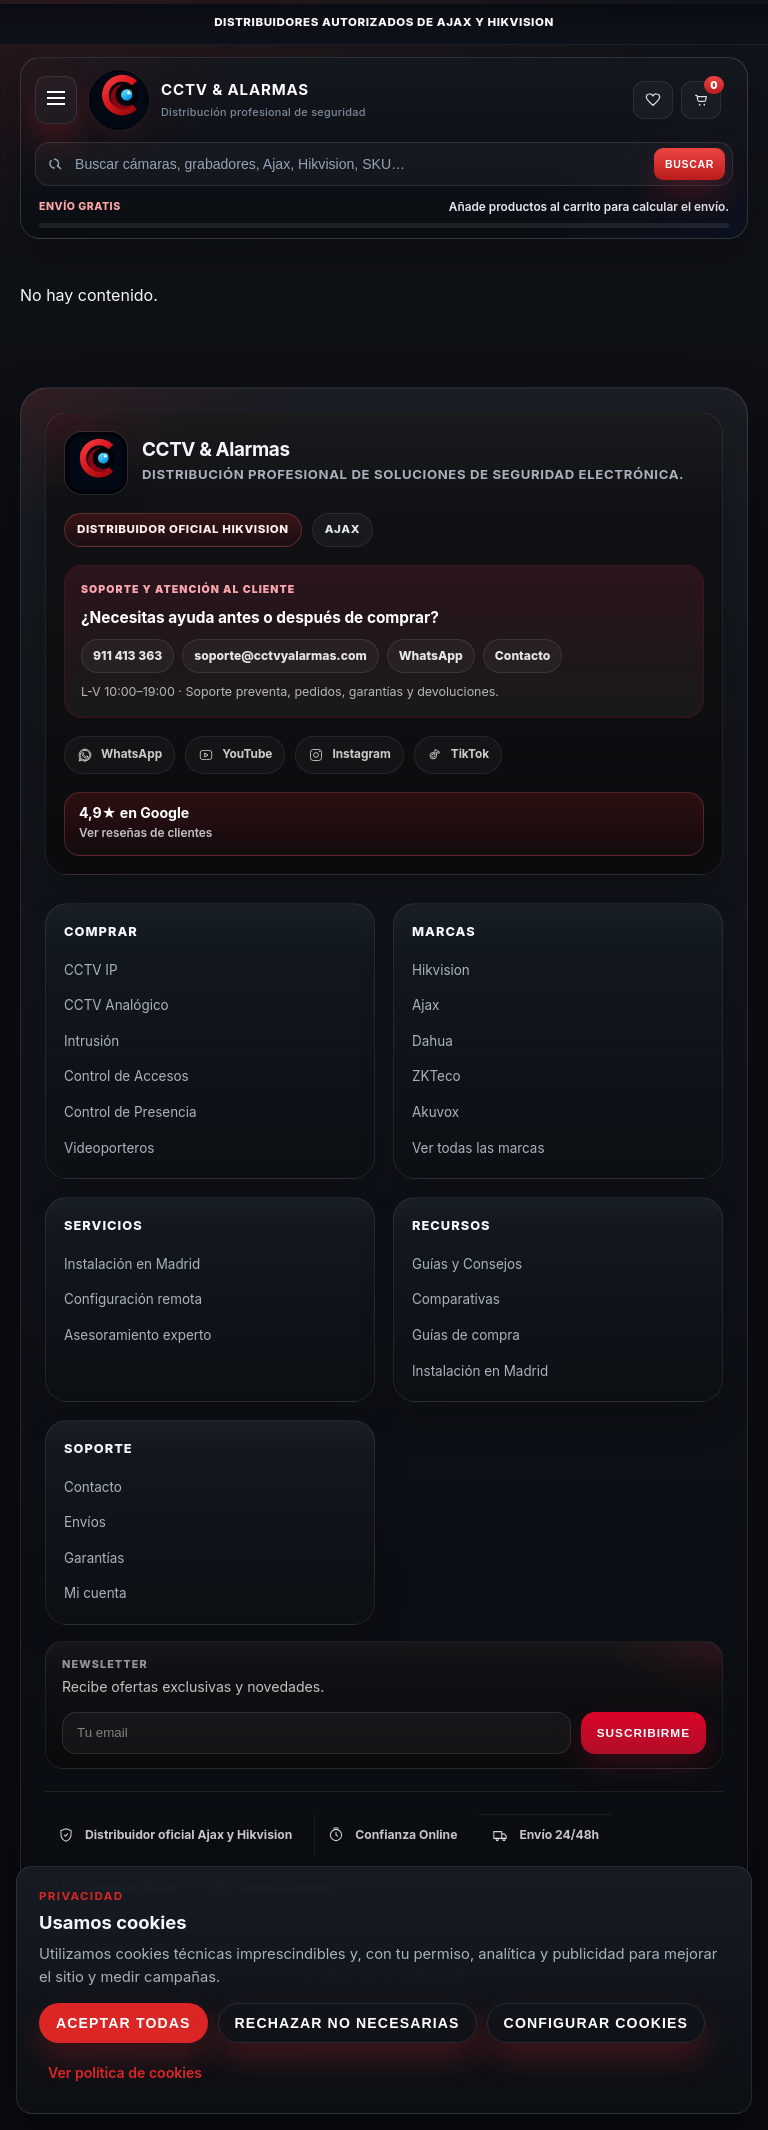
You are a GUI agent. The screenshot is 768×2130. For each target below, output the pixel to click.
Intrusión (91, 1041)
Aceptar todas (123, 2023)
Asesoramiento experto (137, 1335)
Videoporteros (109, 1148)
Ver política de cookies (125, 2072)
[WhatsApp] (119, 755)
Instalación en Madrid (132, 1264)
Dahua (432, 1041)
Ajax (425, 1005)
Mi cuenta (95, 1593)
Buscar (689, 164)
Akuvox (435, 1112)
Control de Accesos (126, 1076)
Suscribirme (643, 1733)
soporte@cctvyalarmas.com (280, 655)
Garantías (94, 1558)
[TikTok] (458, 755)
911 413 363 (127, 655)
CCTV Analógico (116, 1005)
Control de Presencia (130, 1112)
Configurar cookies (596, 2023)
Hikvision (441, 970)
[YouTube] (235, 755)
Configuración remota (133, 1299)
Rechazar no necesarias (347, 2023)
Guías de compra (466, 1335)
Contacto (522, 655)
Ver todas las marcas (478, 1148)
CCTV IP (91, 970)
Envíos (85, 1522)
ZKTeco (436, 1076)
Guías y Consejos (467, 1264)
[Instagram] (349, 755)
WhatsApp (431, 655)
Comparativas (456, 1299)
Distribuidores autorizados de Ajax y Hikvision (384, 22)
